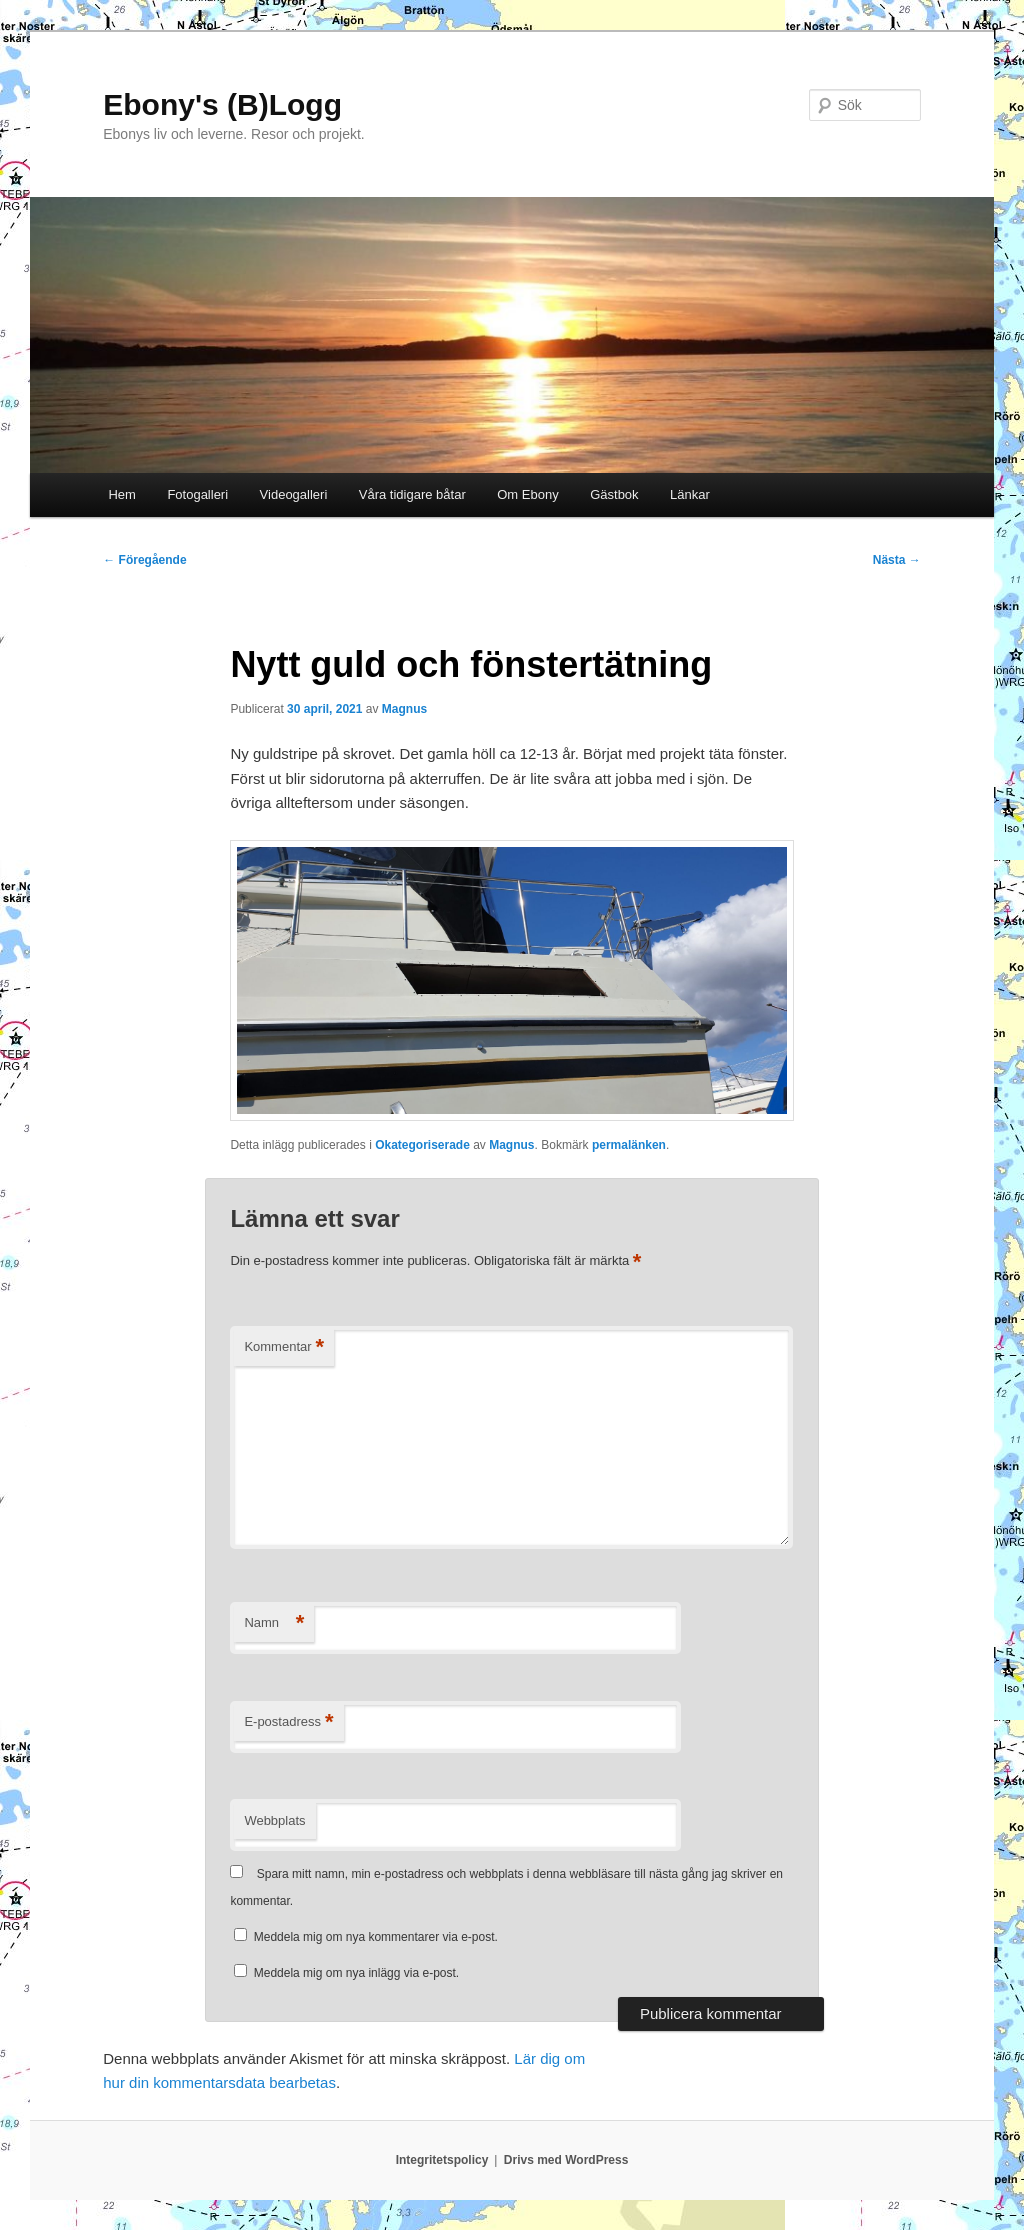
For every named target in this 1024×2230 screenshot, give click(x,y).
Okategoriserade (422, 1145)
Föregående (144, 560)
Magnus (404, 709)
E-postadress (288, 1722)
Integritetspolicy (442, 2160)
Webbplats (274, 1820)
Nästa (897, 560)
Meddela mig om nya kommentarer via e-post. (376, 1937)
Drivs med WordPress (566, 2160)
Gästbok (614, 494)
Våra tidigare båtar (412, 494)
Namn (274, 1623)
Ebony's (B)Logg (222, 104)
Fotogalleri (197, 494)
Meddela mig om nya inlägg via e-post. (356, 1973)
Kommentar (284, 1347)
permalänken (629, 1145)
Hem (121, 494)
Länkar (690, 494)
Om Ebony (527, 494)
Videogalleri (294, 494)
